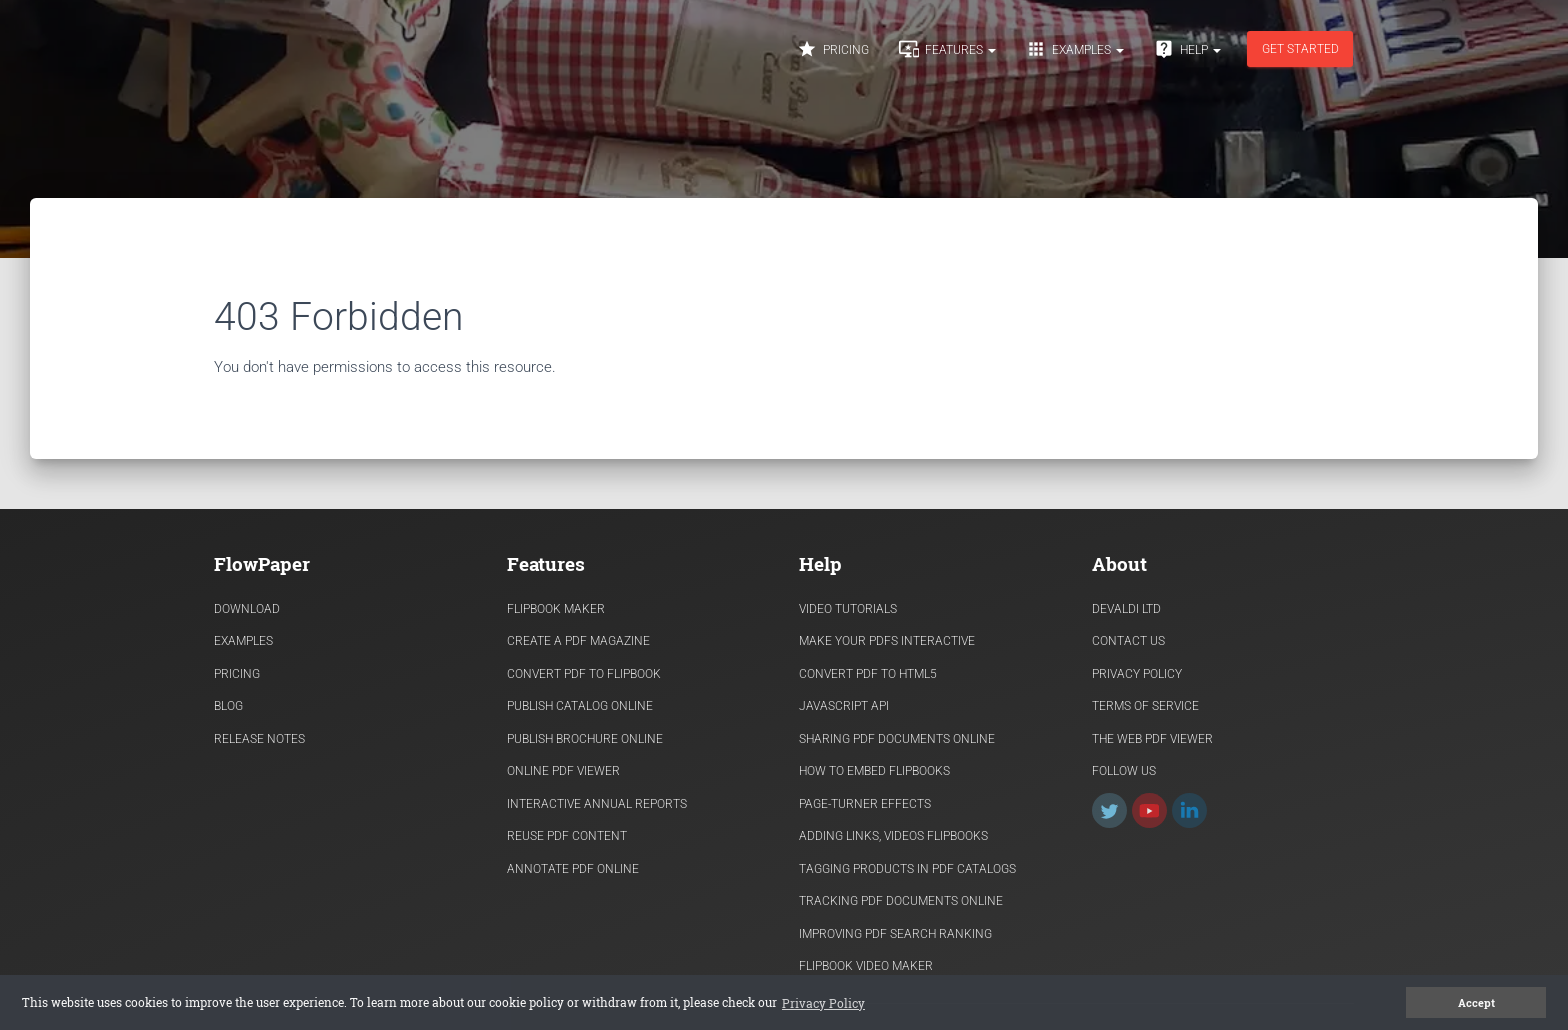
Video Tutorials (848, 609)
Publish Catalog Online (580, 706)
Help (1187, 49)
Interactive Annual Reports (597, 804)
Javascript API (844, 706)
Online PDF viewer (563, 771)
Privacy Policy (1137, 674)
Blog (228, 706)
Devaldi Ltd (1126, 609)
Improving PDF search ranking (895, 934)
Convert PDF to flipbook (584, 674)
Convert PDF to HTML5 (868, 674)
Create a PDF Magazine (578, 641)
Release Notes (259, 739)
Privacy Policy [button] (823, 1003)
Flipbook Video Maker (866, 966)
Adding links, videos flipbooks (893, 836)
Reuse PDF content (567, 836)
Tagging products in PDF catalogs (907, 869)
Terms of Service (1145, 706)
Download (247, 609)
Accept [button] (1476, 1003)
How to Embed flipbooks (874, 771)
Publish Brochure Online (585, 739)
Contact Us (1128, 641)
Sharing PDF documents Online (897, 739)
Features (947, 49)
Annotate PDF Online (573, 869)
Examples (1075, 49)
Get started (1300, 49)
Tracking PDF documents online (901, 901)
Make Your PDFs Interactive (887, 641)
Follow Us (1124, 771)
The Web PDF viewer (1152, 739)
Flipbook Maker (556, 609)
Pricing (833, 49)
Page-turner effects (865, 804)
